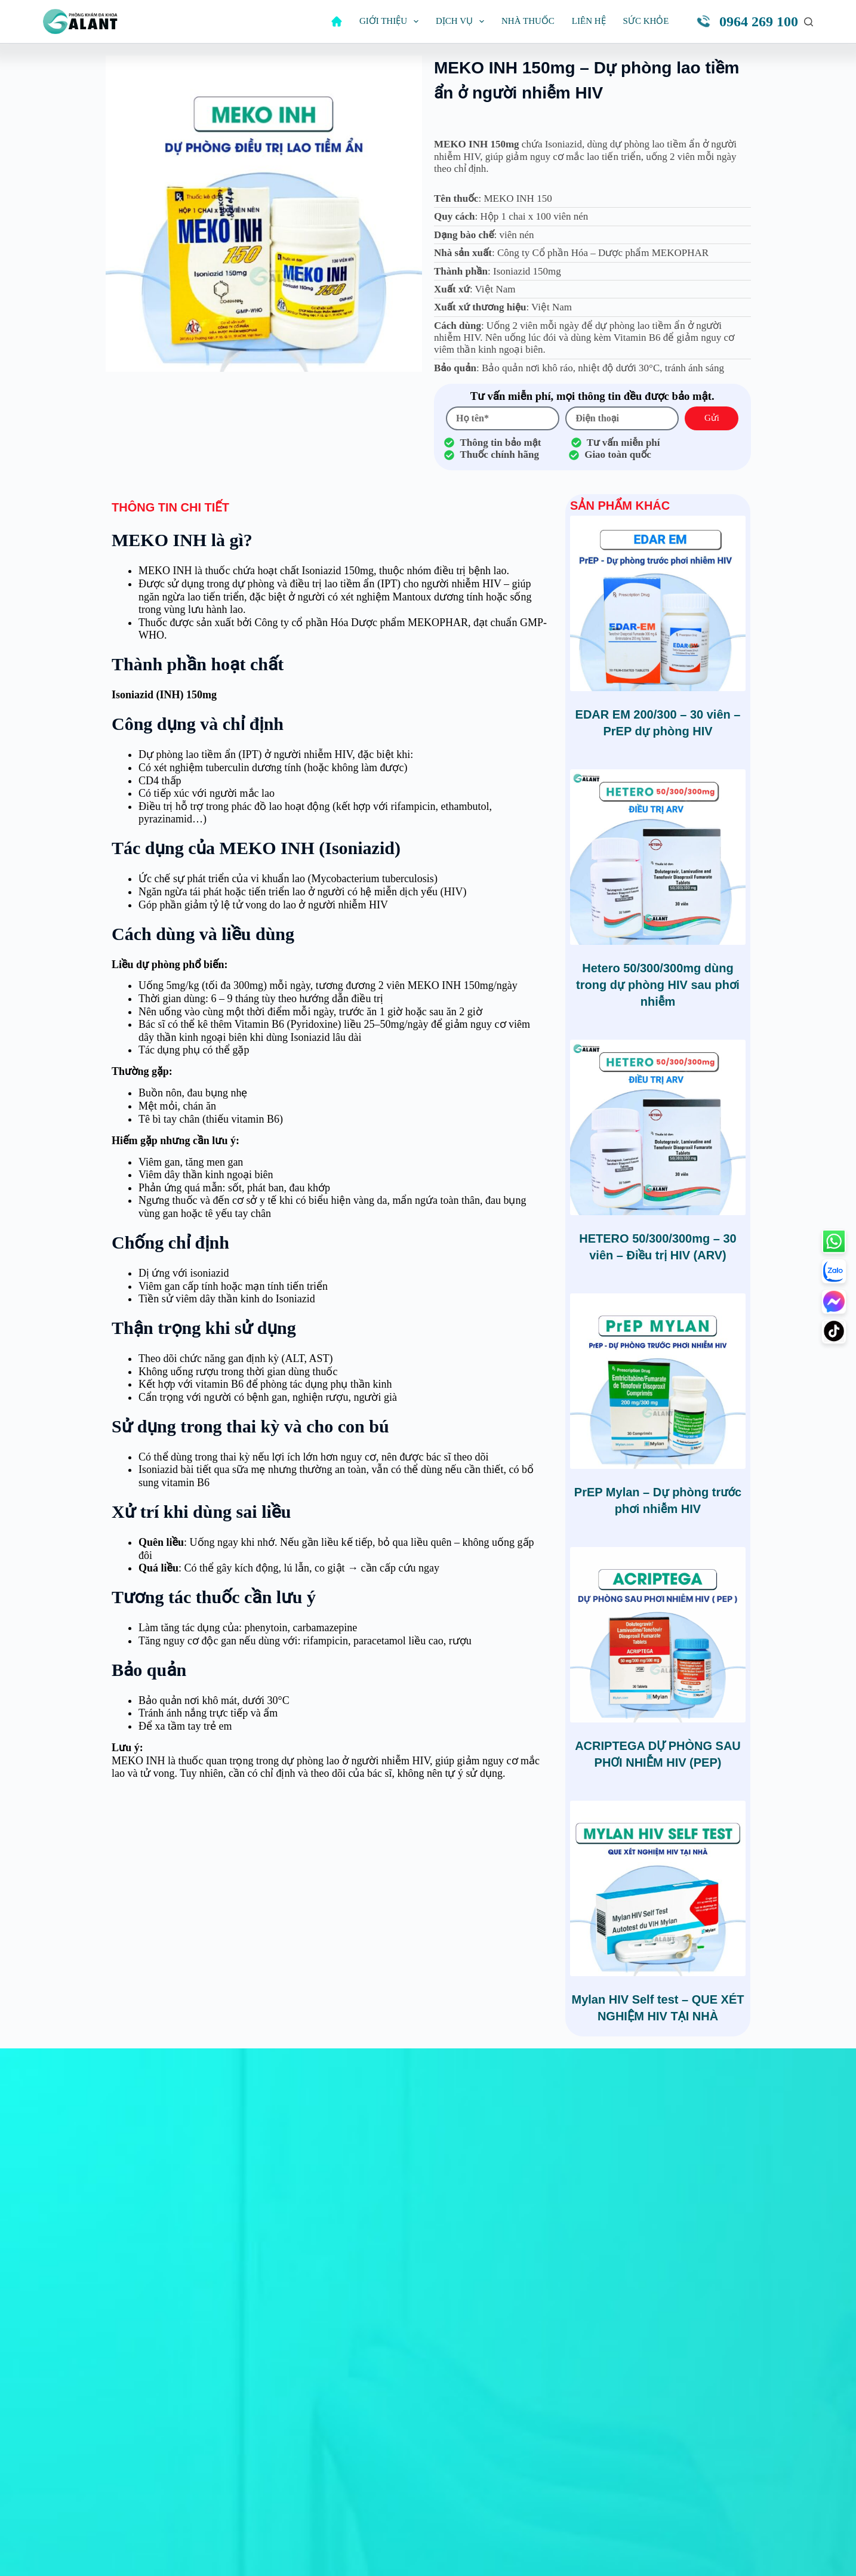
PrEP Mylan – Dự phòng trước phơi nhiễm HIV (657, 1500)
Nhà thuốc (528, 21)
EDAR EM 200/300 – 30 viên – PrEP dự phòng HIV (658, 723)
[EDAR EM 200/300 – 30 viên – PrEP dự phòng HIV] (658, 603)
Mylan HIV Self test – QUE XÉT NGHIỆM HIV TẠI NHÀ (658, 2008)
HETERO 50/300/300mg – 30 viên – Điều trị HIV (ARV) (657, 1247)
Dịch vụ (462, 21)
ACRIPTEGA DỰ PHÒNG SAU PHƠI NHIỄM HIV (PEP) (658, 1754)
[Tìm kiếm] (808, 21)
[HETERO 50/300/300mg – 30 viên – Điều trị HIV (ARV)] (658, 1127)
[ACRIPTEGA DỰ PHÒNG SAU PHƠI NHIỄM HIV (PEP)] (658, 1635)
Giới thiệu (391, 21)
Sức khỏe (646, 21)
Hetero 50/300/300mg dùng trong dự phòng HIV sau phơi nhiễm (658, 985)
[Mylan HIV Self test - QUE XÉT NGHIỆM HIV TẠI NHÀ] (658, 1888)
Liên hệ (589, 21)
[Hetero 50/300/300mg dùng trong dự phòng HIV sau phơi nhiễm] (658, 857)
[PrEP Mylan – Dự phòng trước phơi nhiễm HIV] (658, 1381)
